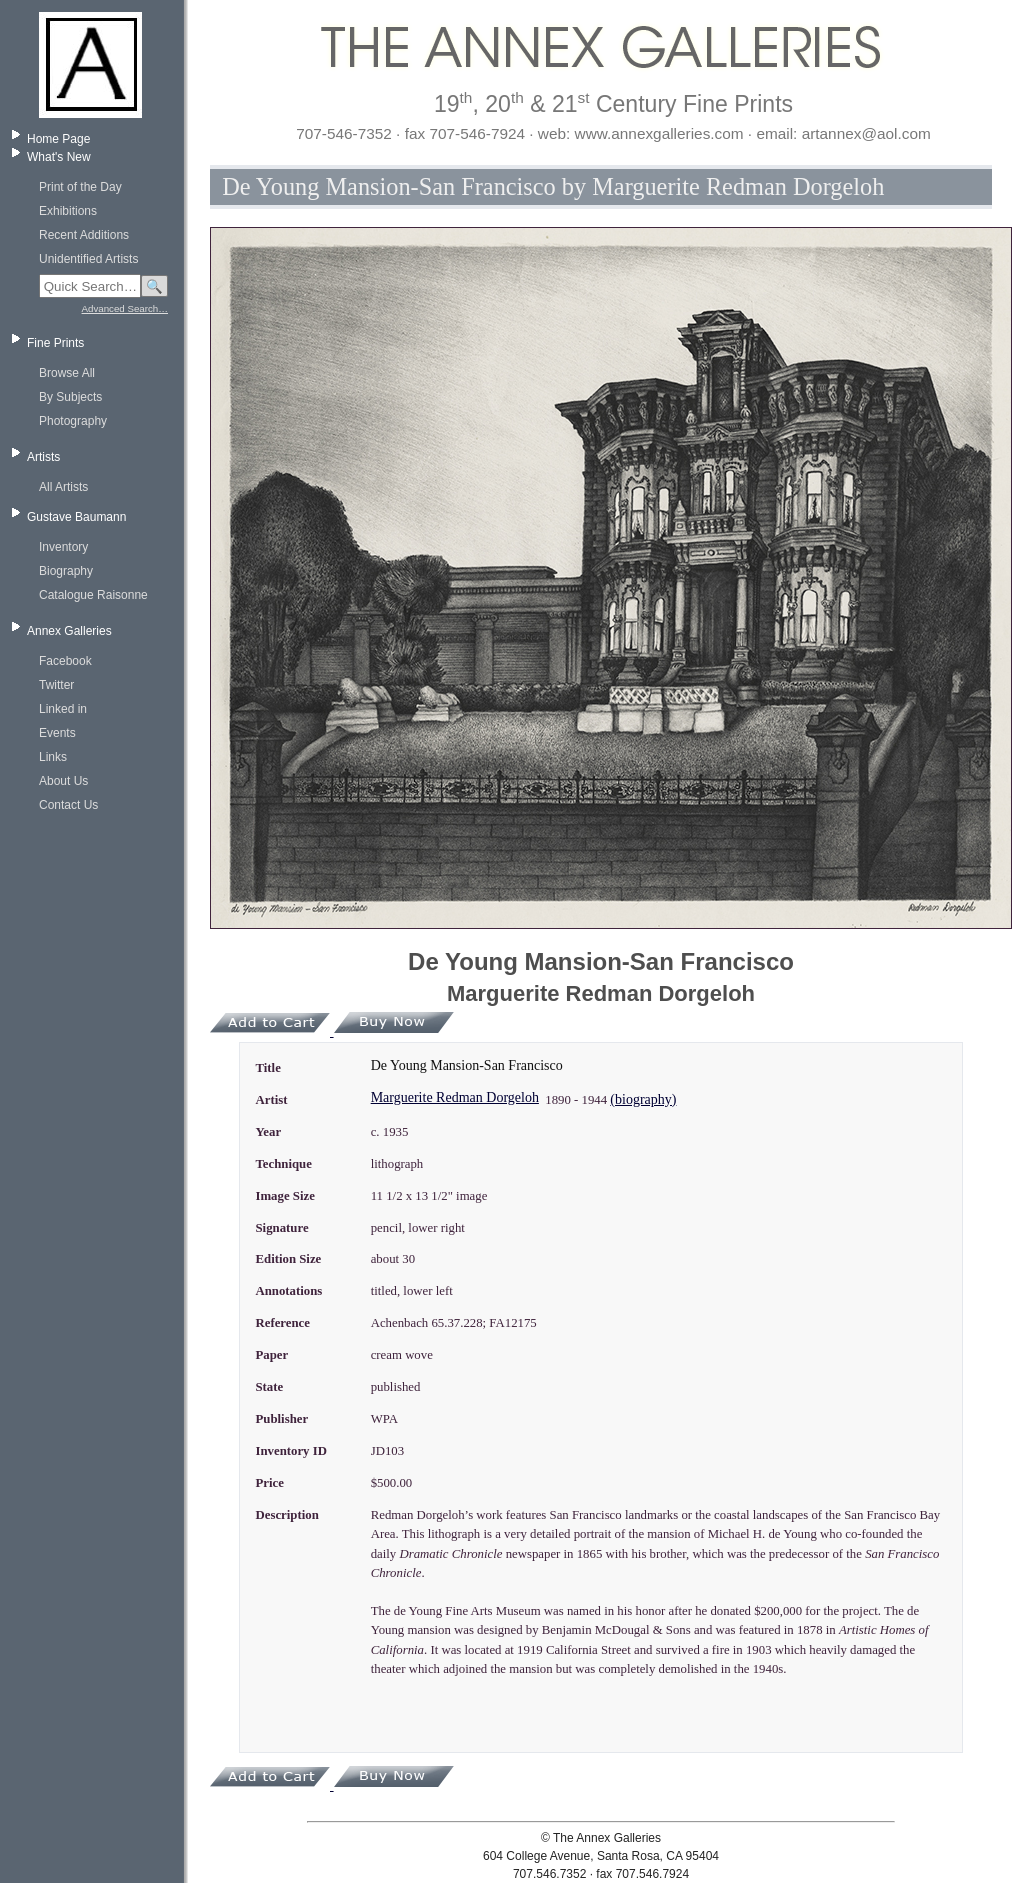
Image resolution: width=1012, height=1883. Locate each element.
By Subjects (70, 397)
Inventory (63, 547)
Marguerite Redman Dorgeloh (455, 1097)
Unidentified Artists (88, 259)
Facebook (65, 661)
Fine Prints (55, 343)
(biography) (643, 1099)
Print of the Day (80, 187)
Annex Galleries (69, 631)
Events (57, 733)
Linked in (63, 709)
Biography (66, 571)
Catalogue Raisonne (93, 595)
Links (53, 757)
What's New (59, 157)
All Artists (63, 487)
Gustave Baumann (76, 517)
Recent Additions (84, 235)
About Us (63, 781)
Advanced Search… (125, 308)
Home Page (58, 139)
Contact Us (68, 805)
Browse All (67, 373)
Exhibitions (68, 211)
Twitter (56, 685)
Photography (73, 421)
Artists (43, 457)
